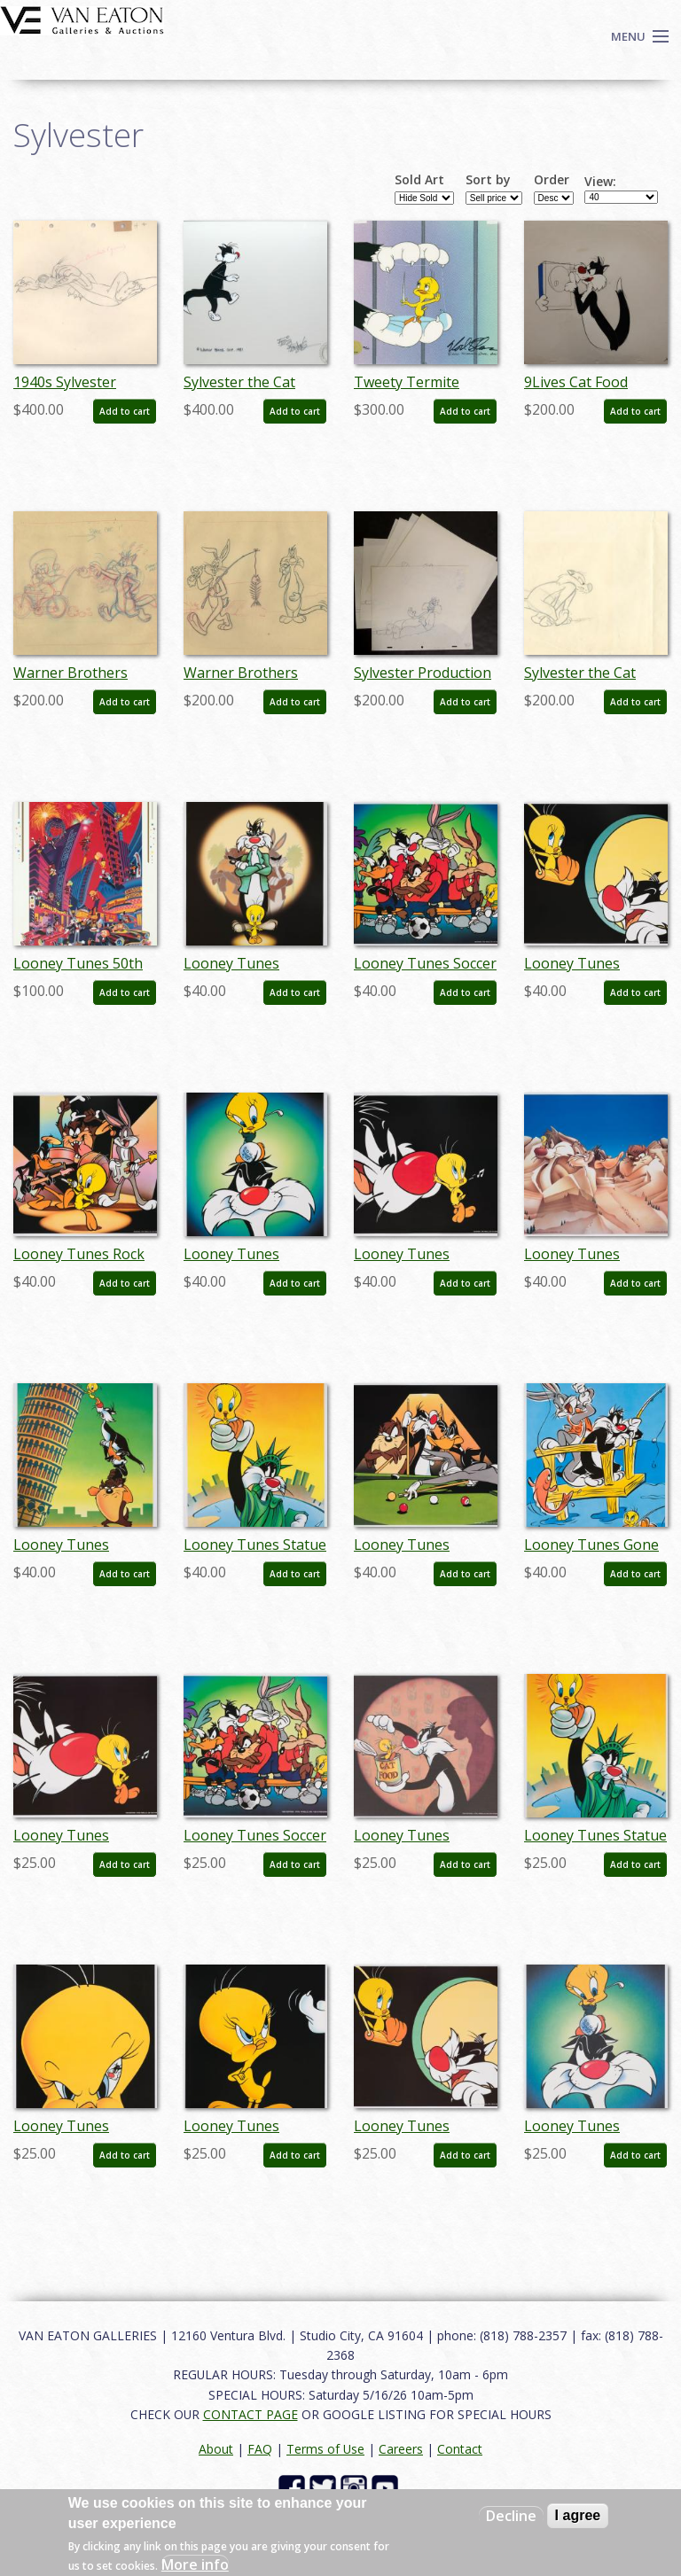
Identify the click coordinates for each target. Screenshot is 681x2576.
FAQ (259, 2448)
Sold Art (419, 180)
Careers (401, 2448)
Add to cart (124, 411)
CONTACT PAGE (250, 2414)
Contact (459, 2448)
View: (600, 181)
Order (551, 180)
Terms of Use (325, 2448)
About (216, 2448)
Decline (511, 2515)
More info (195, 2564)
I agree (578, 2515)
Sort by (488, 180)
